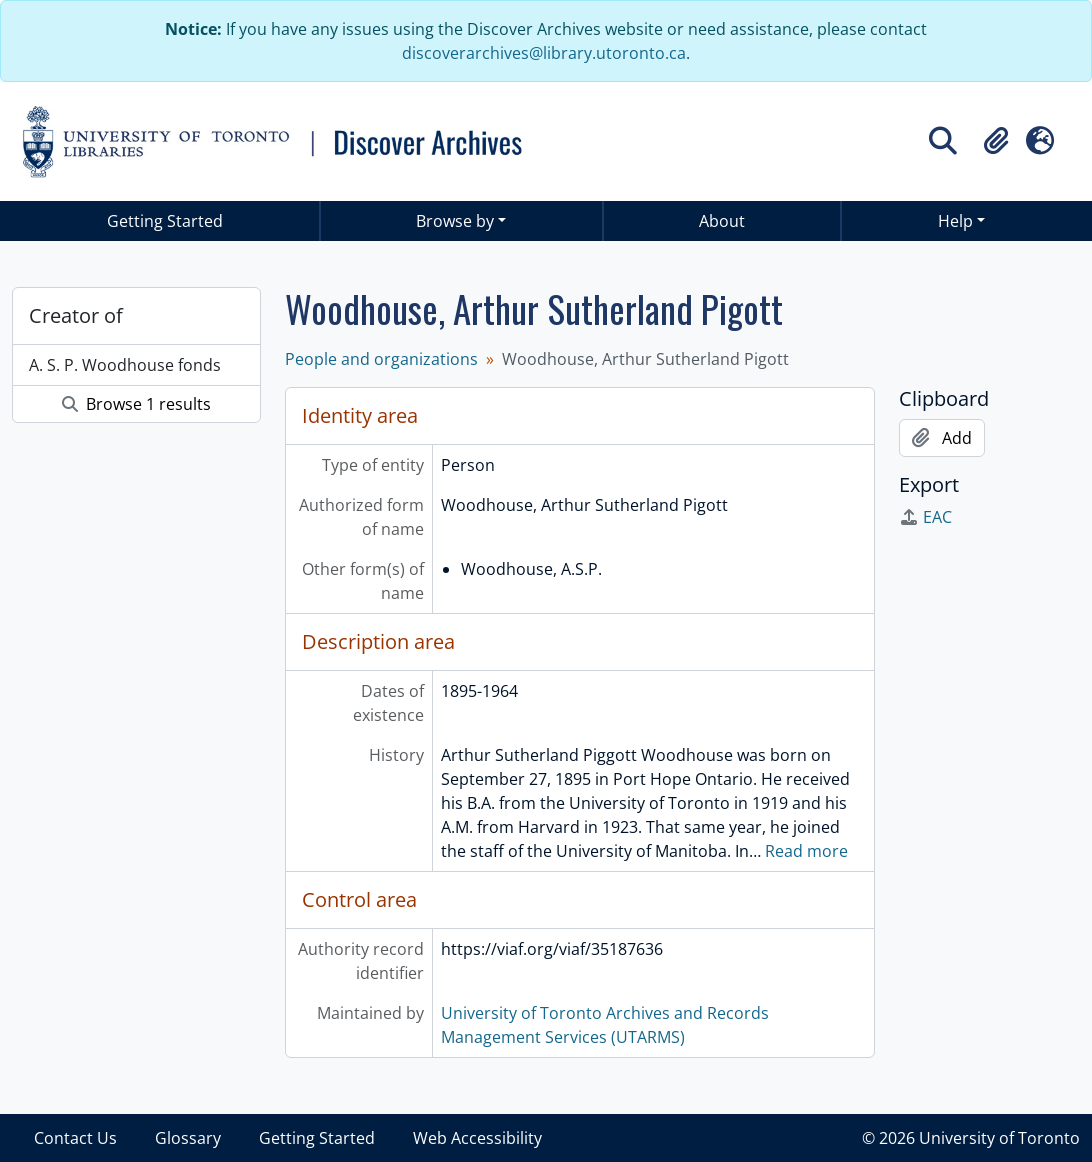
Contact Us (75, 1138)
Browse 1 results (136, 404)
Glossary (188, 1138)
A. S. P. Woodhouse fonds (125, 365)
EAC (925, 517)
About (722, 221)
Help (955, 221)
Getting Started (165, 221)
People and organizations (381, 359)
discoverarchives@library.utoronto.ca (544, 53)
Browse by (455, 221)
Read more (806, 851)
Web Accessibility (477, 1138)
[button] (996, 141)
